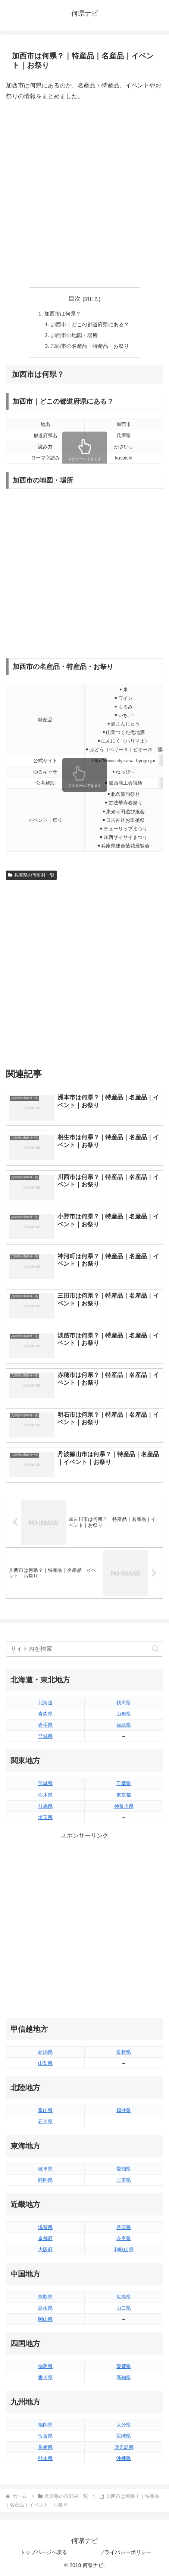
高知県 (123, 2377)
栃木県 (45, 1795)
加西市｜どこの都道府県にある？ (90, 324)
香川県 (45, 2377)
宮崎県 (123, 2436)
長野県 (123, 2052)
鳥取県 (45, 2297)
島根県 (45, 2308)
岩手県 (45, 1725)
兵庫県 (123, 2227)
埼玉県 (45, 1817)
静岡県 (45, 2180)
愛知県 (123, 2169)
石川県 (45, 2121)
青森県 (45, 1714)
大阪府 (45, 2249)
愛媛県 (123, 2366)
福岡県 (45, 2425)
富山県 (45, 2110)
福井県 (123, 2110)
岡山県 (45, 2319)
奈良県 (123, 2238)
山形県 (123, 1714)
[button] (155, 1648)
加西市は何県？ (62, 314)
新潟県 (45, 2052)
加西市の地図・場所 (74, 335)
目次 (75, 298)
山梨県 (45, 2063)
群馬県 (45, 1806)
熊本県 (45, 2458)
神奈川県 (124, 1806)
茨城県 (45, 1783)
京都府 (45, 2238)
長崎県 (45, 2447)
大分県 (123, 2425)
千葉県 (123, 1783)
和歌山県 (124, 2249)
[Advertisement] (84, 194)
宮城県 (45, 1736)
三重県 (123, 2180)
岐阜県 (45, 2169)
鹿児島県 (124, 2447)
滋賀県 (45, 2227)
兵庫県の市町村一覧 (31, 875)
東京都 (123, 1795)
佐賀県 (45, 2436)
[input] (84, 1649)
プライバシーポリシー (125, 2552)
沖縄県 (123, 2458)
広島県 (123, 2297)
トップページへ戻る (43, 2552)
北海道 (45, 1702)
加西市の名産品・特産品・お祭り (90, 346)
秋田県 (123, 1702)
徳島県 (45, 2366)
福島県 (123, 1725)
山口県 (123, 2308)
